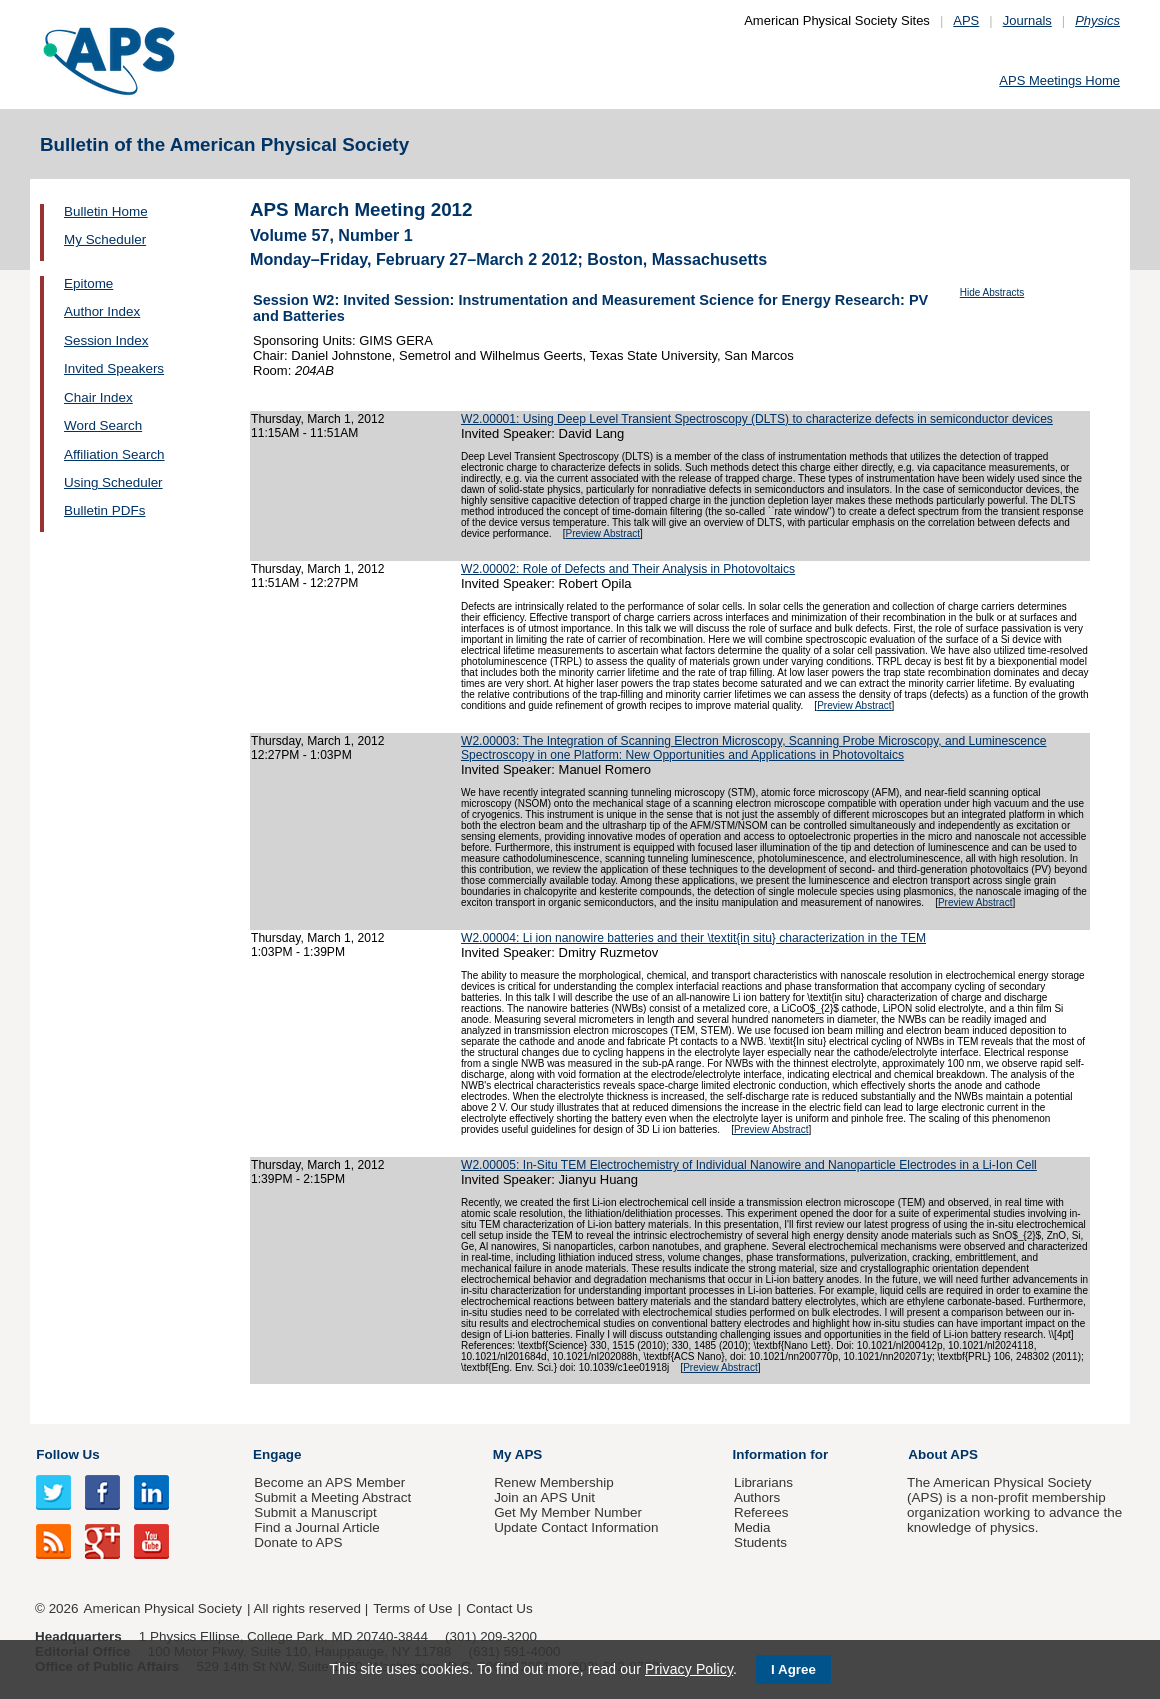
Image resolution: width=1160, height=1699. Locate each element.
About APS (943, 1454)
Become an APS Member (329, 1482)
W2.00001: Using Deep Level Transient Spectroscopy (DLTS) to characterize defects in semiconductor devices (757, 419)
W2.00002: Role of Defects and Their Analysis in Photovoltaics (628, 569)
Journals (1027, 20)
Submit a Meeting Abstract (332, 1497)
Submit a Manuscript (315, 1512)
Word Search (103, 425)
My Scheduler (105, 239)
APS (966, 20)
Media (752, 1527)
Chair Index (98, 397)
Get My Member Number (568, 1512)
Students (760, 1542)
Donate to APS (298, 1542)
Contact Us (499, 1608)
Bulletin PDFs (104, 510)
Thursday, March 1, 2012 (317, 419)
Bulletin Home (106, 211)
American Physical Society (163, 1608)
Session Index (106, 340)
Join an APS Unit (544, 1497)
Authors (757, 1497)
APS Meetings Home (1059, 80)
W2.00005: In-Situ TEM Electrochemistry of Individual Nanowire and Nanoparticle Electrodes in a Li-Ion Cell (749, 1165)
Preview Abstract (603, 533)
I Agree (793, 1669)
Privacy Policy (689, 1669)
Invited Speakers (114, 368)
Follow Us (67, 1454)
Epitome (88, 283)
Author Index (102, 311)
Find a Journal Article (316, 1527)
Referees (761, 1512)
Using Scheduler (113, 482)
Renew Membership (554, 1482)
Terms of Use (412, 1608)
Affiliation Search (114, 454)
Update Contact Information (576, 1527)
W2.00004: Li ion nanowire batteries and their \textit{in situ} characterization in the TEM (693, 938)
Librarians (763, 1482)
